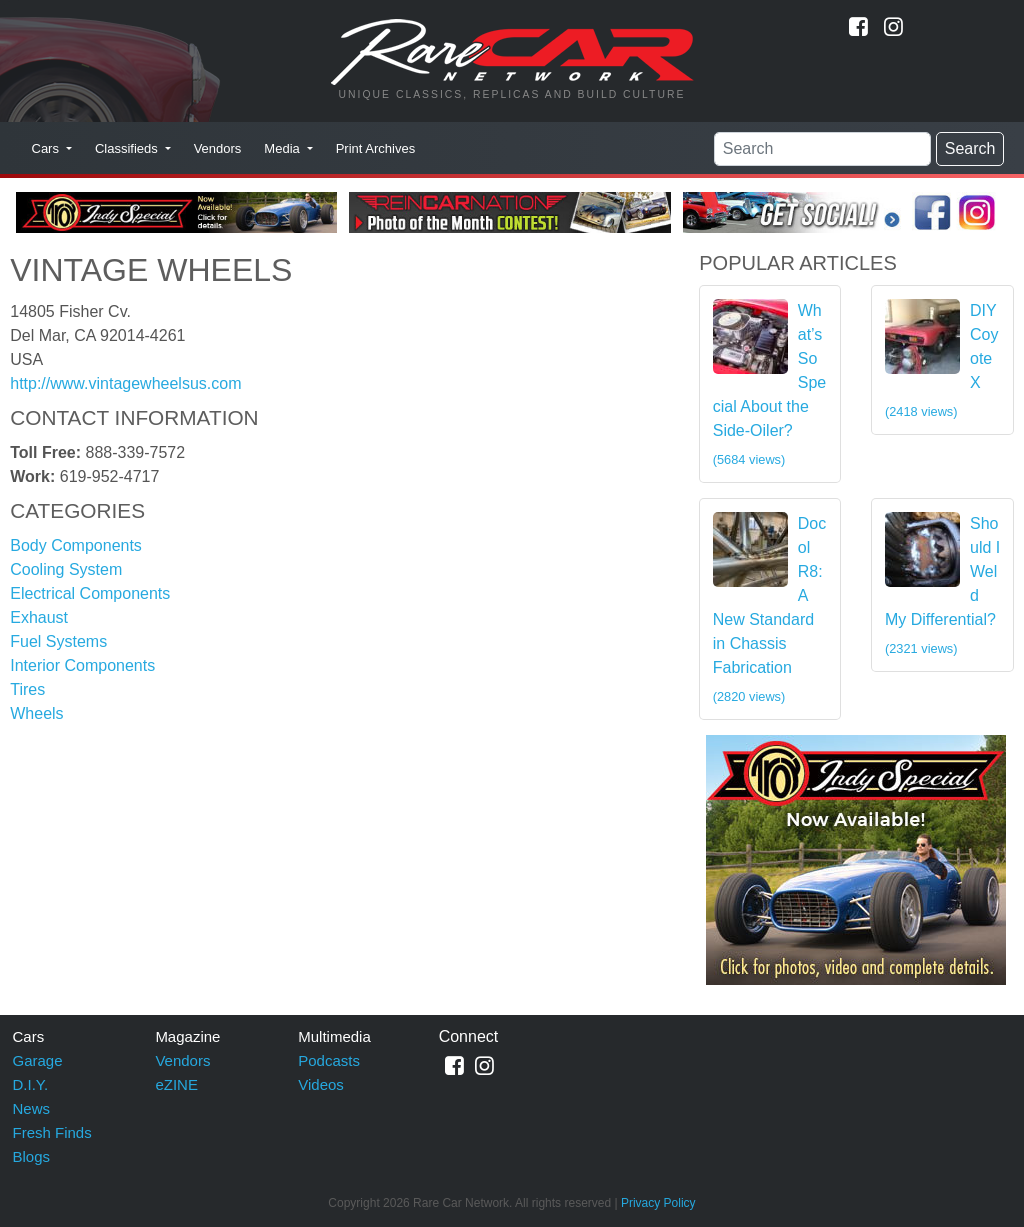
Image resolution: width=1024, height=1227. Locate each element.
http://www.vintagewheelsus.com (125, 383)
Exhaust (39, 617)
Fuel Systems (58, 641)
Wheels (36, 713)
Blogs (32, 1156)
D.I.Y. (31, 1084)
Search (970, 148)
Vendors (218, 148)
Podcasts (329, 1060)
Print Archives (375, 148)
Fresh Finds (52, 1132)
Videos (321, 1084)
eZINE (176, 1084)
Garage (38, 1060)
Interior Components (82, 665)
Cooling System (66, 569)
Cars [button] (47, 148)
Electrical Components (90, 593)
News (32, 1108)
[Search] (822, 149)
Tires (27, 689)
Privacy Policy (658, 1203)
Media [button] (283, 148)
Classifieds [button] (128, 148)
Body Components (76, 545)
